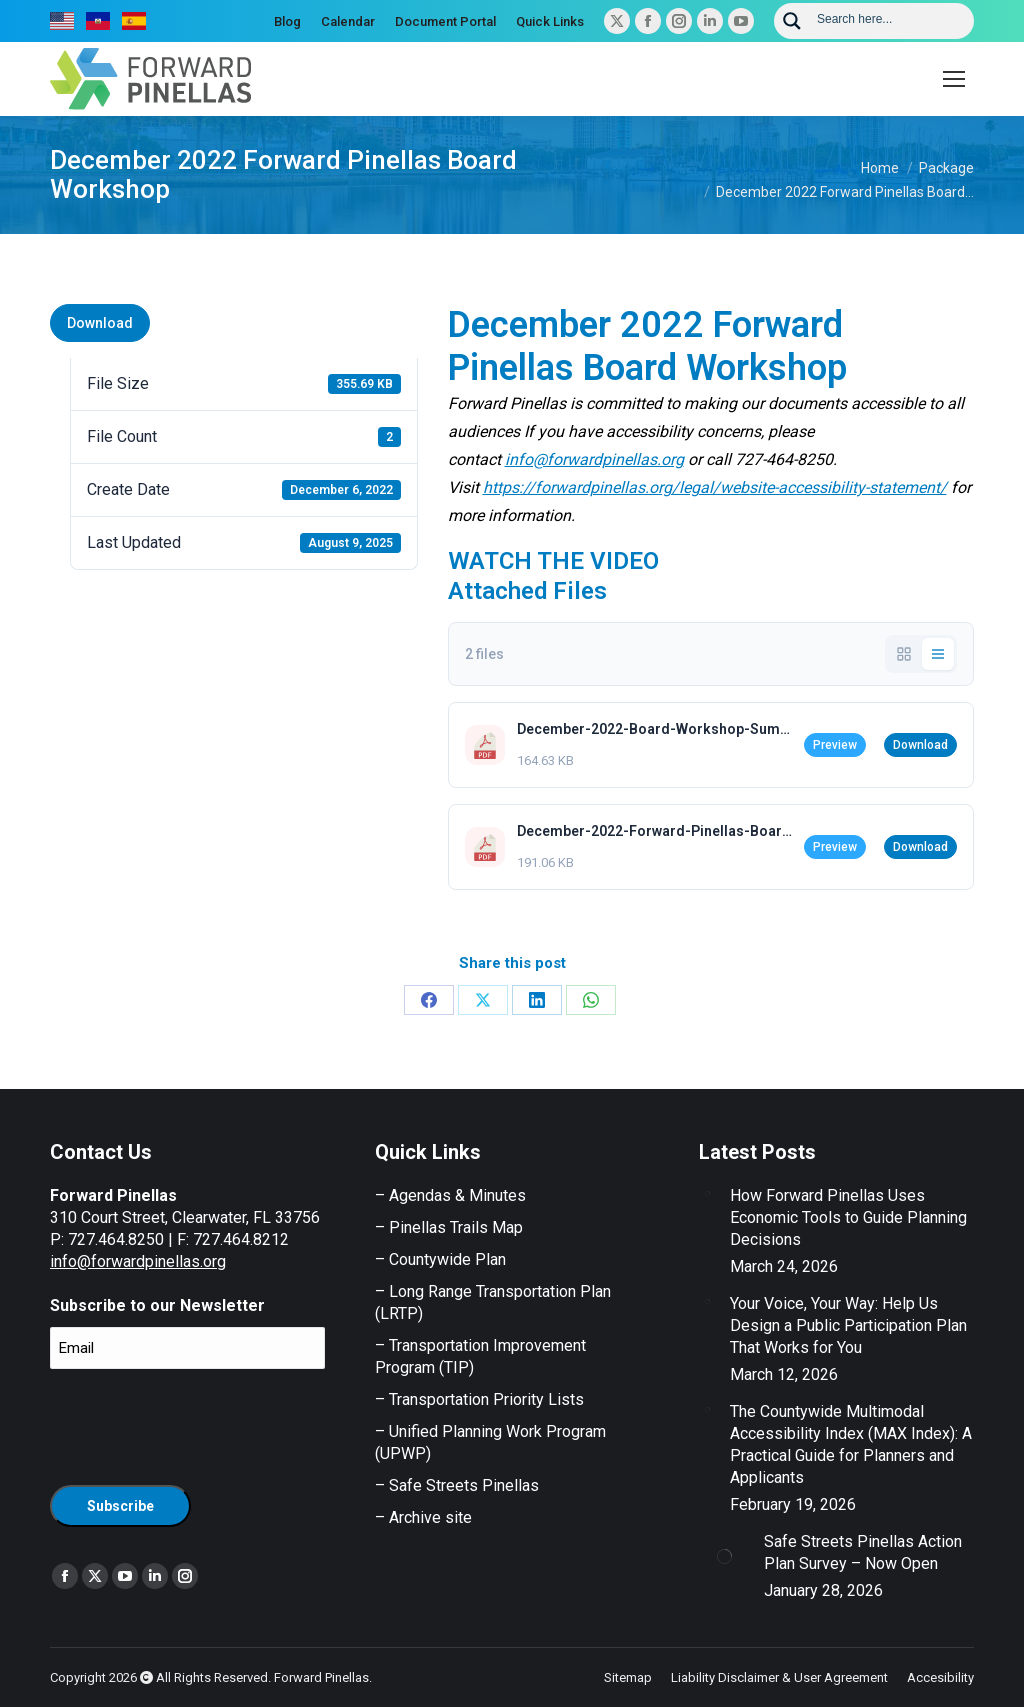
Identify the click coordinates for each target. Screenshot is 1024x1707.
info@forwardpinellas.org (138, 1261)
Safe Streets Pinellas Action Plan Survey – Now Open (863, 1552)
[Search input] (889, 18)
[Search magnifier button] (792, 21)
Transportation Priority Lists (486, 1399)
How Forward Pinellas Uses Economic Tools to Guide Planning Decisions (848, 1217)
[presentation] (202, 1424)
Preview (835, 745)
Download (100, 323)
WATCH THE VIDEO (553, 561)
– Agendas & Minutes (450, 1195)
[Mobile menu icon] (954, 79)
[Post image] (707, 1193)
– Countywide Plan (440, 1259)
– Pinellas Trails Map (449, 1227)
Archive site (430, 1517)
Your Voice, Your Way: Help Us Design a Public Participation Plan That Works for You (848, 1325)
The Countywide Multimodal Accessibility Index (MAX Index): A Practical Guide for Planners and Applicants (851, 1444)
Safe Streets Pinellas (462, 1485)
